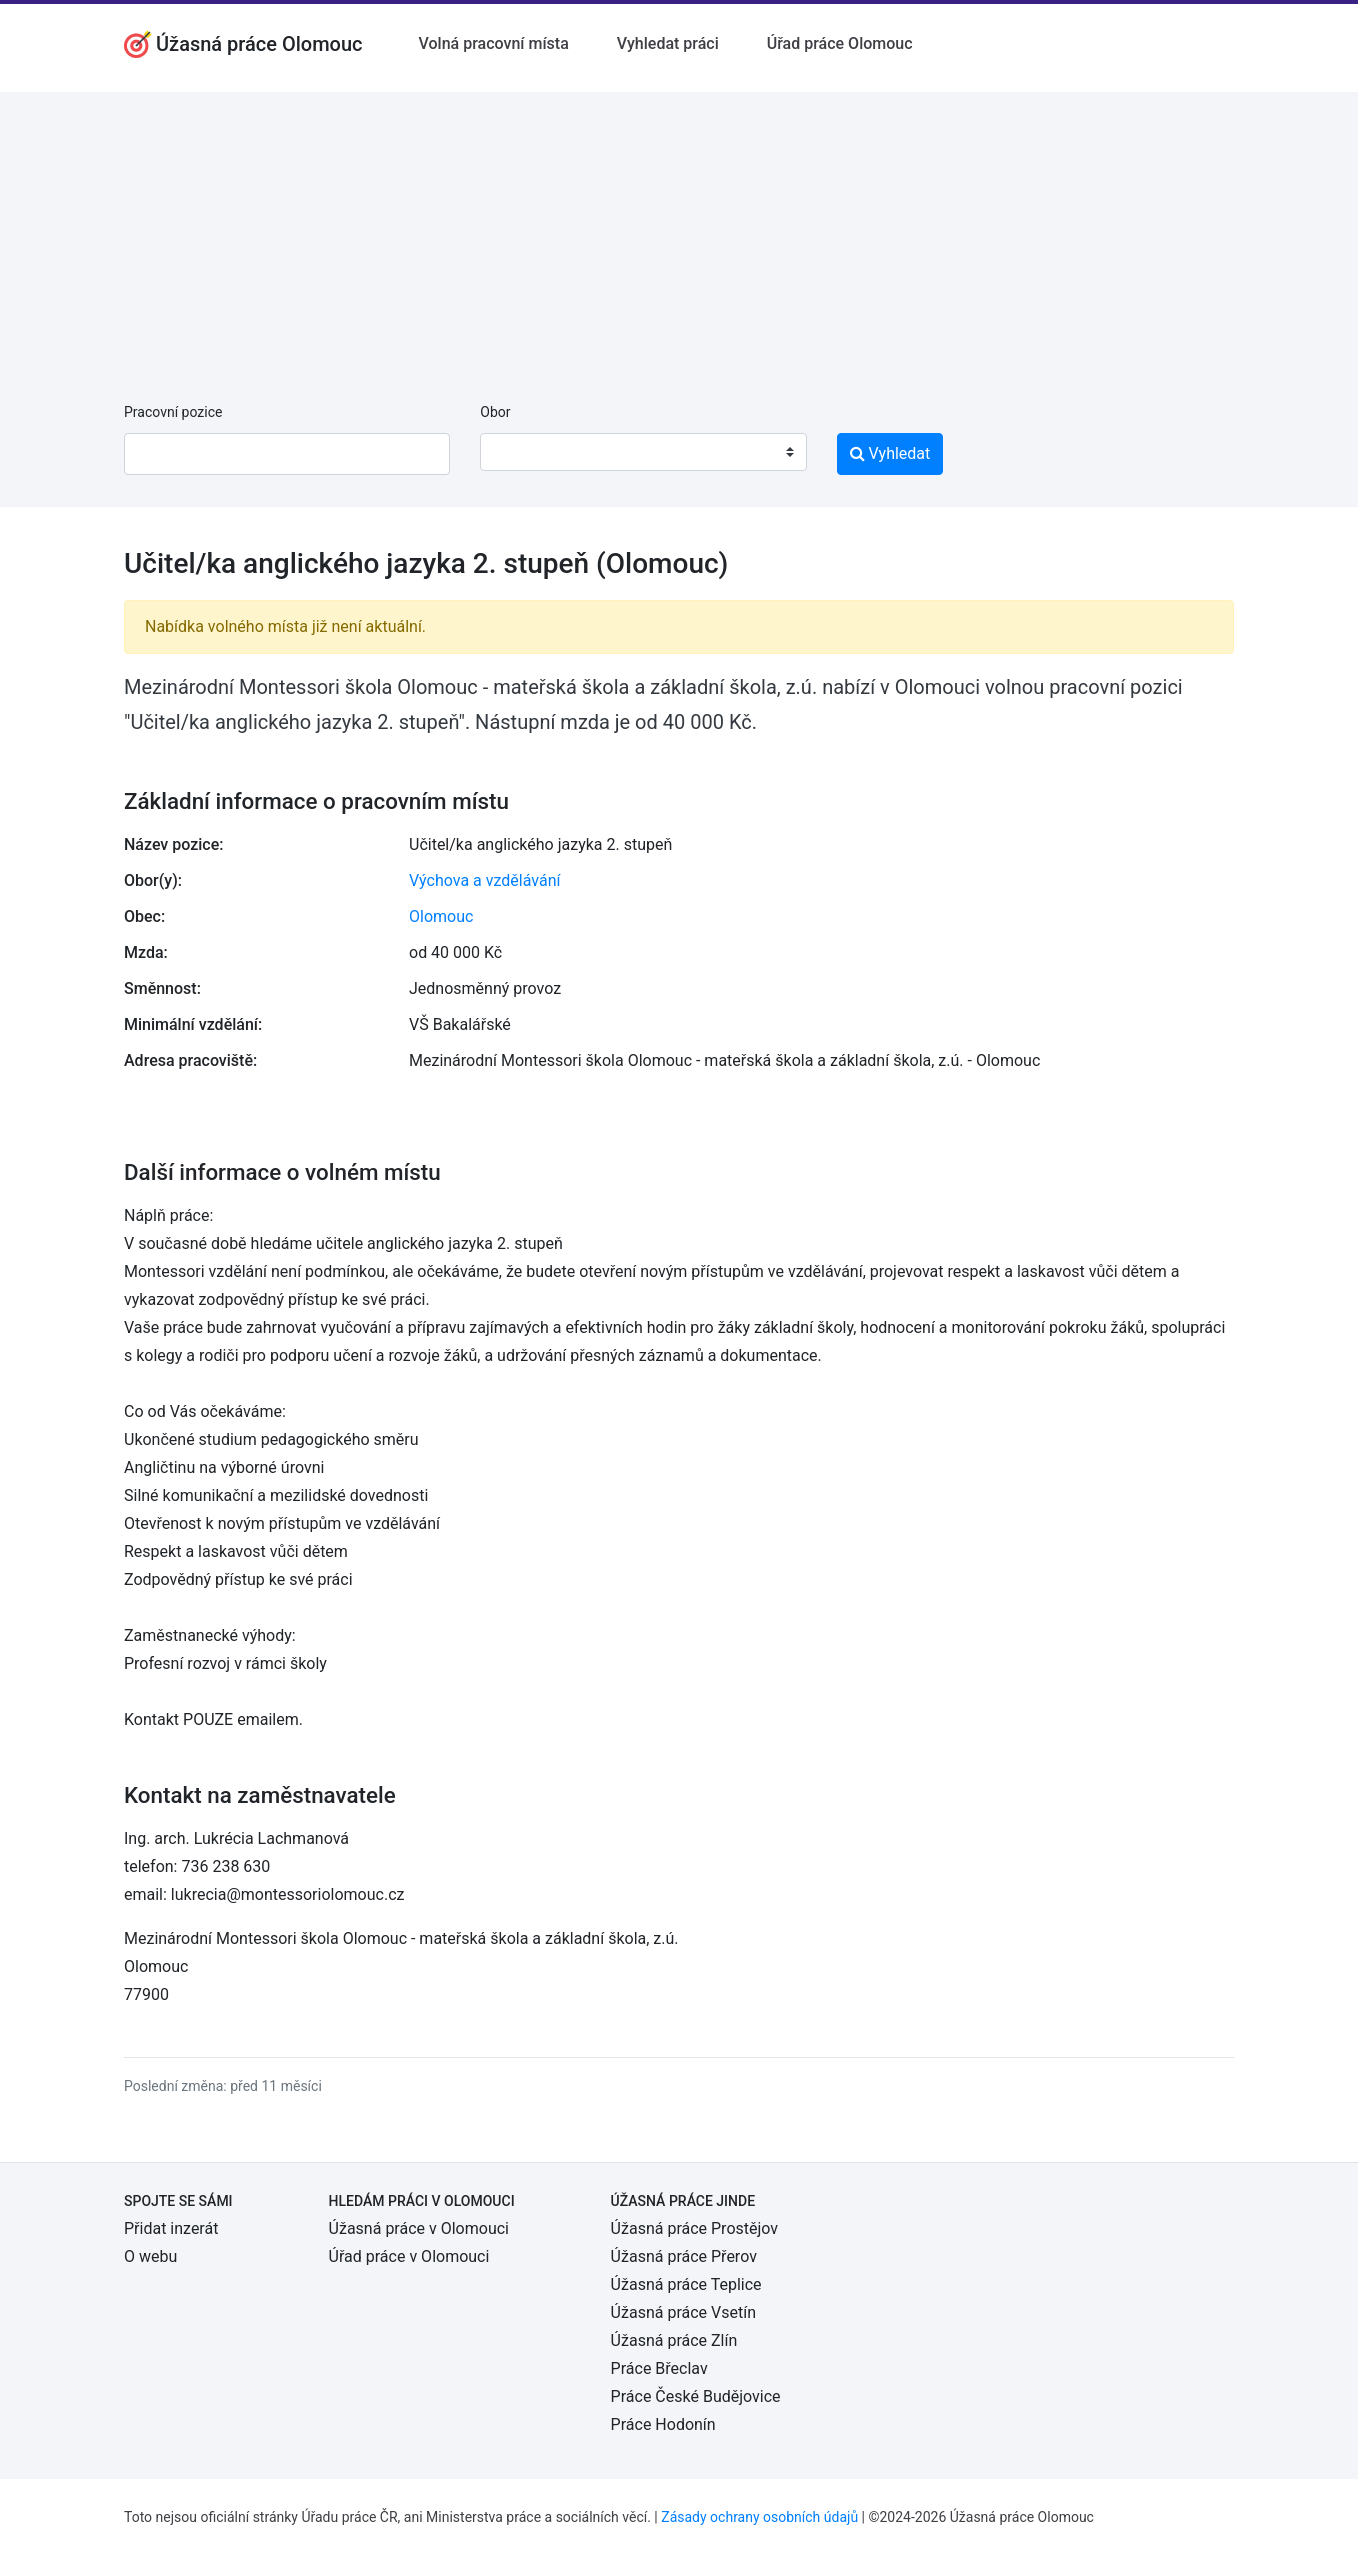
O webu (150, 2256)
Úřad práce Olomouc (840, 43)
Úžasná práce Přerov (684, 2256)
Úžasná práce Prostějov (694, 2228)
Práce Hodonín (663, 2424)
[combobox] (643, 452)
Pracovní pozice (173, 412)
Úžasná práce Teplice (686, 2284)
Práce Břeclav (659, 2368)
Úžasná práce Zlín (674, 2340)
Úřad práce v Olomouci (409, 2256)
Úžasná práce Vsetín (683, 2312)
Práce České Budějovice (696, 2396)
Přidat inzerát (171, 2228)
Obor (495, 412)
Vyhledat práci (668, 43)
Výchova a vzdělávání (484, 880)
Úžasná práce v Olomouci (419, 2228)
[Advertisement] (679, 232)
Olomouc (441, 916)
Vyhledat (890, 453)
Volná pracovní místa (494, 43)
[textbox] (521, 452)
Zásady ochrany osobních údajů (759, 2517)
